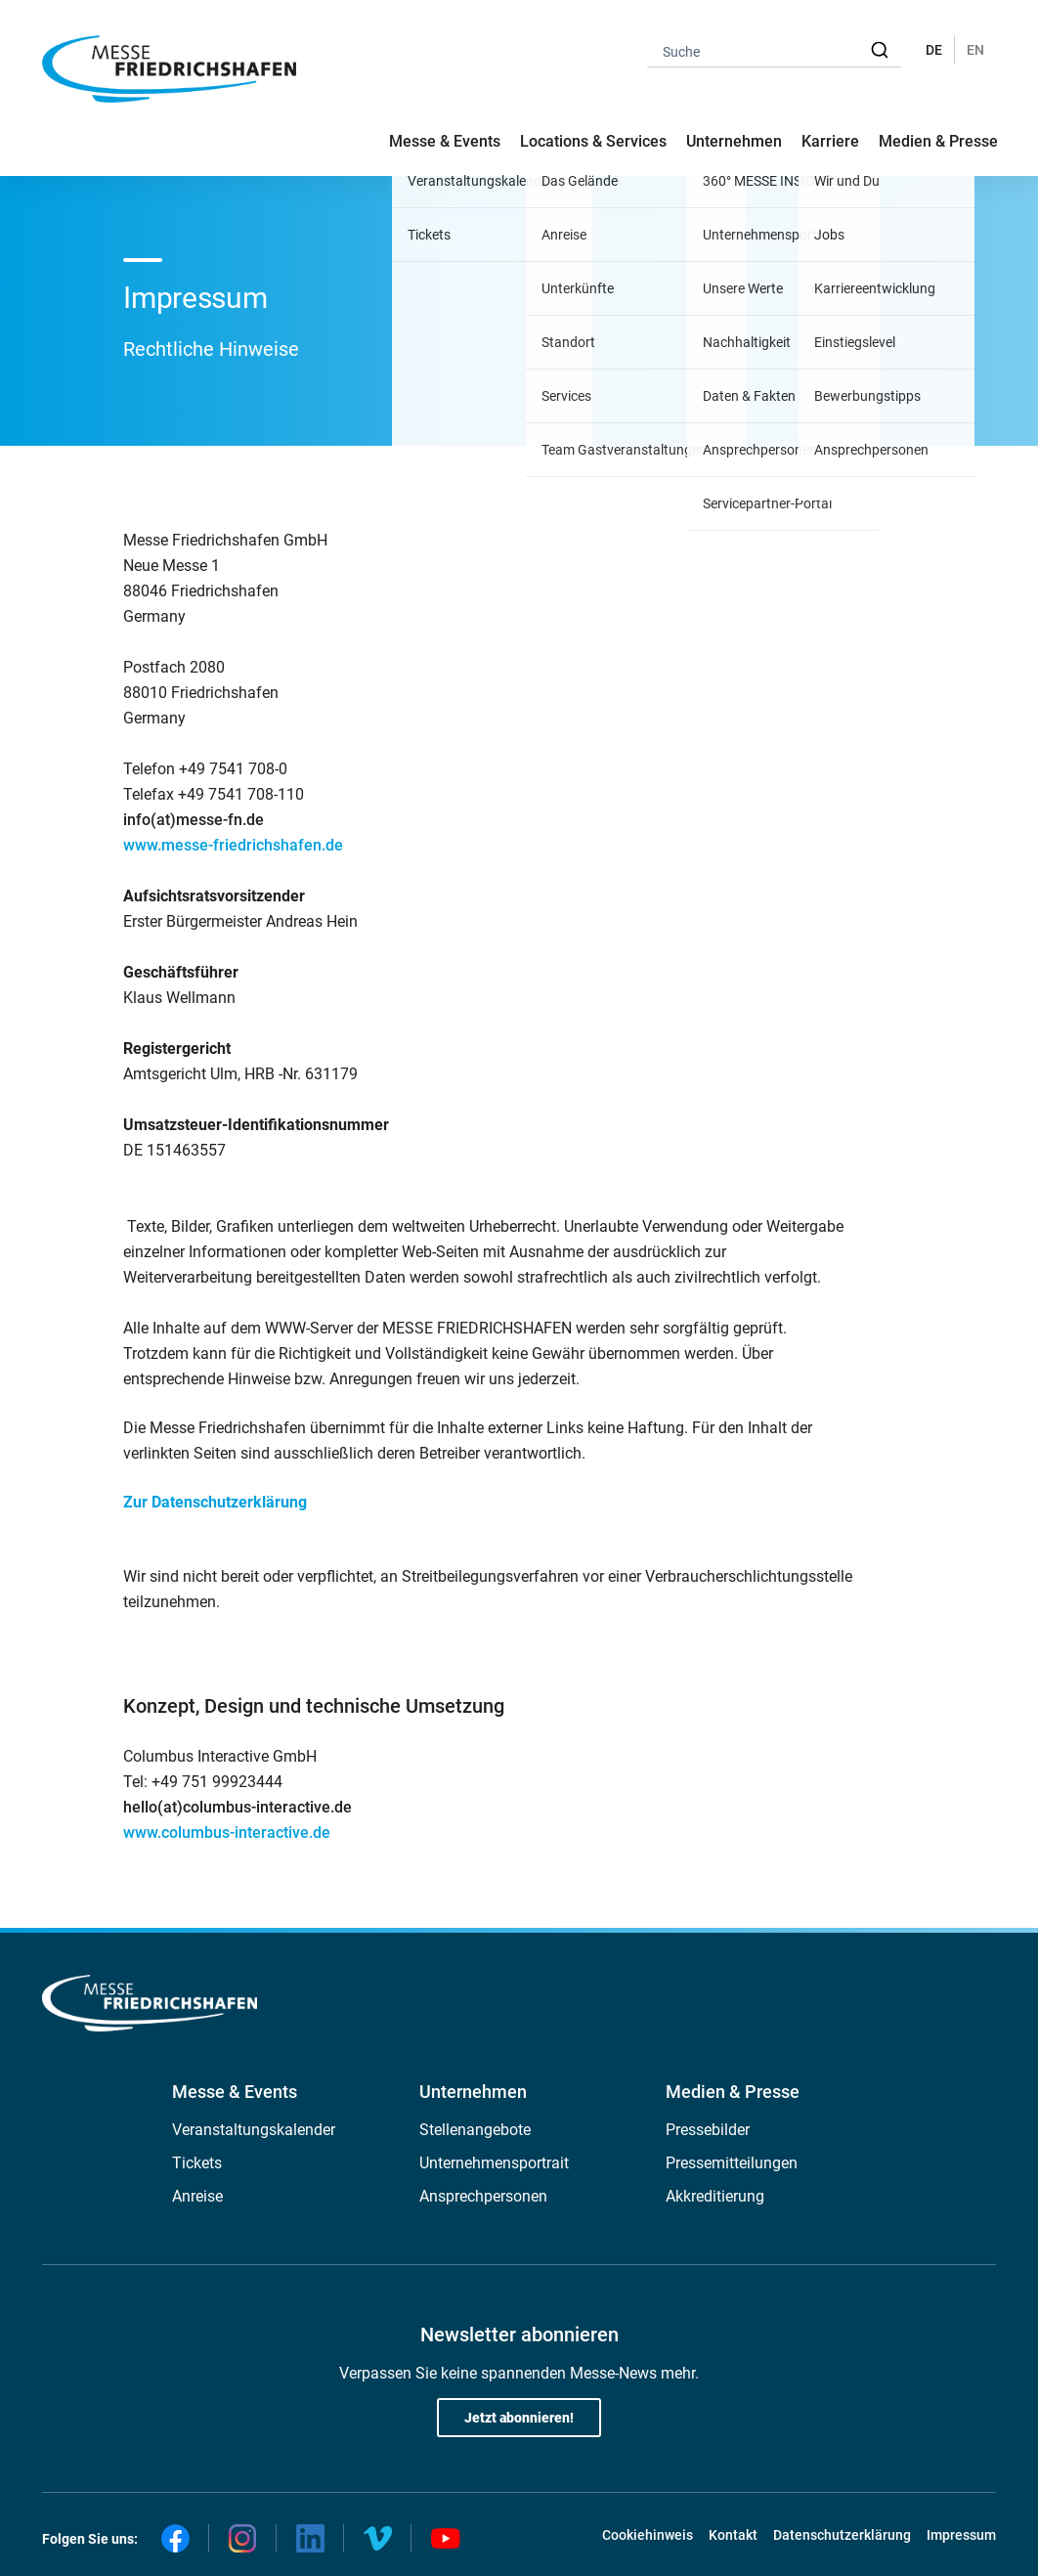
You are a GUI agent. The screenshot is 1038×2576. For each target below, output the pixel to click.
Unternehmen (473, 2091)
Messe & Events (234, 2091)
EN (975, 50)
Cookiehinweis (647, 2535)
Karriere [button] (830, 141)
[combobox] (774, 50)
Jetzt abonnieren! (519, 2417)
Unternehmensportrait (494, 2163)
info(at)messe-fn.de (193, 819)
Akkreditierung (715, 2196)
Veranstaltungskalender (253, 2129)
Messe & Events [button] (444, 141)
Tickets (197, 2163)
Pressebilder (708, 2129)
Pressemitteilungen (732, 2163)
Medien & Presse (938, 141)
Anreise (197, 2196)
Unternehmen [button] (734, 141)
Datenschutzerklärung (842, 2535)
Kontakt (733, 2535)
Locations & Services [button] (593, 141)
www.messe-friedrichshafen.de (233, 845)
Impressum (961, 2535)
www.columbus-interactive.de (226, 1832)
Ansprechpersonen (483, 2196)
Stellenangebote (475, 2129)
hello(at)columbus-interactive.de (237, 1807)
